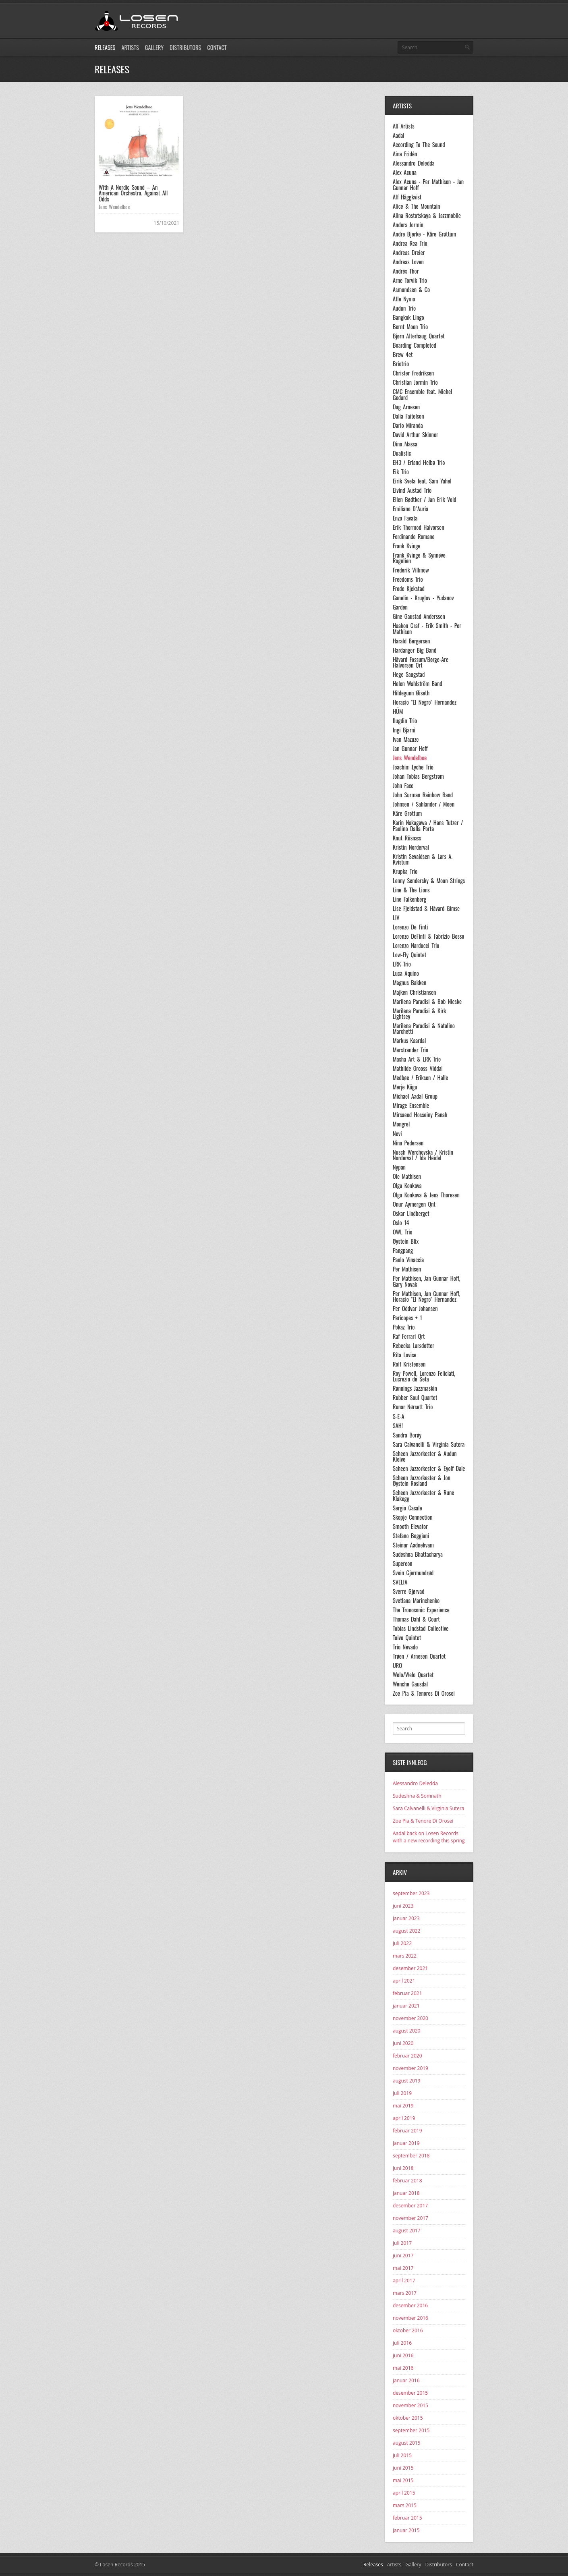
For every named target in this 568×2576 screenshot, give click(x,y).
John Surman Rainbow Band (423, 795)
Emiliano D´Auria (410, 509)
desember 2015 (410, 2392)
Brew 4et (403, 354)
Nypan (399, 1167)
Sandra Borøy (407, 1435)
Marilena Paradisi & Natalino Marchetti (424, 1029)
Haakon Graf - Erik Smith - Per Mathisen (427, 629)
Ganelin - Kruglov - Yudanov (423, 598)
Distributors (185, 47)
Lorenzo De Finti (410, 927)
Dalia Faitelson (408, 416)
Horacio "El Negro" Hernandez (424, 702)
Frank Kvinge (407, 546)
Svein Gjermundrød (413, 1573)
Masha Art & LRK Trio (417, 1059)
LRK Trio (402, 964)
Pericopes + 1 (407, 1318)
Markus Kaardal (409, 1040)
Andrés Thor (406, 271)
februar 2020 (407, 2055)
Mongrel (401, 1124)
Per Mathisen (407, 1269)
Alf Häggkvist (407, 197)
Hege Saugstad (409, 674)
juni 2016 (403, 2355)
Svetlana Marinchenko (416, 1600)
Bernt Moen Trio (410, 327)
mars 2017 (405, 2293)
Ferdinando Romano (414, 536)
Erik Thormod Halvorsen (418, 527)
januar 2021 (406, 2005)
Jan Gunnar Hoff (410, 748)
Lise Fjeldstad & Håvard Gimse (426, 908)
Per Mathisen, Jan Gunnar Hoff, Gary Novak (426, 1281)
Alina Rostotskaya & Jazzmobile (427, 215)
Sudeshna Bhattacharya (418, 1554)
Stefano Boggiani (411, 1536)
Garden (400, 607)
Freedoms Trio (408, 579)
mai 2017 (403, 2268)
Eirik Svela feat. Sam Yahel (422, 481)
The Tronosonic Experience (421, 1610)
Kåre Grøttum (407, 813)
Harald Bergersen (411, 641)
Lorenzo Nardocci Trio (416, 945)
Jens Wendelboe (114, 207)
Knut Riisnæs (407, 838)
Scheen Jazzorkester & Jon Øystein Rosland (421, 1481)
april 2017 (404, 2280)
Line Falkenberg (409, 899)
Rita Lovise (405, 1355)
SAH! (398, 1426)
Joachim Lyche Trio (413, 767)
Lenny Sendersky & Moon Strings (429, 881)
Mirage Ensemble (411, 1105)
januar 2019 (406, 2143)
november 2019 (410, 2068)
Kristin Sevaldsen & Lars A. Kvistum (422, 859)
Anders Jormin (408, 225)
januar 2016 (406, 2380)
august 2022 (406, 1930)
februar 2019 (407, 2130)
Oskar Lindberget (411, 1213)
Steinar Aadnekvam (413, 1545)
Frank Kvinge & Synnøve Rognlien (419, 558)
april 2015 (404, 2492)
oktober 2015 (408, 2417)
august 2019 (406, 2080)
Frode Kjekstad (409, 588)
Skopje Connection (413, 1517)
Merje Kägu (405, 1087)
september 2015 (411, 2430)
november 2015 (410, 2405)
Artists (130, 47)
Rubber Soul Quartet (415, 1397)
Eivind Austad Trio (412, 490)
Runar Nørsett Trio (413, 1407)
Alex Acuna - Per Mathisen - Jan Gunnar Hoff (428, 185)
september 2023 (411, 1893)
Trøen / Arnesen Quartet (419, 1656)
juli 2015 (402, 2455)
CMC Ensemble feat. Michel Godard (422, 394)
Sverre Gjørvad (409, 1591)
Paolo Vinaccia (408, 1260)
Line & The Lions (411, 890)
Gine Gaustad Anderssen (419, 616)
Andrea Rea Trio (410, 243)
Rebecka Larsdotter (413, 1345)
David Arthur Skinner (415, 435)
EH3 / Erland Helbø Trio (419, 462)
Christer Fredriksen (413, 373)
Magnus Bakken (409, 982)
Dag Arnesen (406, 407)
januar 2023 (406, 1918)
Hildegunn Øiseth (411, 693)
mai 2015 (403, 2480)
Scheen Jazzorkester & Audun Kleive (425, 1456)
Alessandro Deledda (414, 163)
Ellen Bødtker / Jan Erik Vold (424, 499)
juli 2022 (402, 1943)
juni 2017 (403, 2255)
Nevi (397, 1134)
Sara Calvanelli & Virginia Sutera (428, 1444)
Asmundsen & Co (411, 289)
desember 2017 (410, 2205)
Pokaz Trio (404, 1327)
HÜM (398, 711)
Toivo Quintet (407, 1638)
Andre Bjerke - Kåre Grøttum (424, 234)
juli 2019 (402, 2093)
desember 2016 (410, 2305)
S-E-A (398, 1416)
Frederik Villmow (411, 570)
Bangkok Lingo (408, 317)
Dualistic (402, 453)
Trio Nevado (405, 1647)
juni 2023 (403, 1905)
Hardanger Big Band (414, 650)
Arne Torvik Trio (410, 280)
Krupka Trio (405, 871)
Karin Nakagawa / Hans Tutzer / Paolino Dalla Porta (428, 826)
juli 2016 (402, 2343)
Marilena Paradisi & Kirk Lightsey (419, 1014)
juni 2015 (403, 2467)
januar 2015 (406, 2530)
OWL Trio (403, 1232)
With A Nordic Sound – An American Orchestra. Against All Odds (133, 193)
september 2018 (411, 2155)
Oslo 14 (401, 1223)
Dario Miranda (408, 425)
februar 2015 (407, 2517)
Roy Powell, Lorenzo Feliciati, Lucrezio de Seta (424, 1376)
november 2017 (410, 2218)
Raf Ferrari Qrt (409, 1336)
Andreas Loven (408, 262)
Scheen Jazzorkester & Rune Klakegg (423, 1496)
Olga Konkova (407, 1185)
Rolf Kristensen (409, 1364)
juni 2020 (403, 2043)
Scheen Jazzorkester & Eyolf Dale (429, 1468)
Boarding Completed (414, 345)
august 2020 (406, 2030)
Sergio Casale (407, 1508)
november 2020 (410, 2018)
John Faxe (403, 785)
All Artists (404, 126)
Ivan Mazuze (406, 739)
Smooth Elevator (410, 1526)
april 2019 (404, 2118)
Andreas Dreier (409, 252)
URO (397, 1665)
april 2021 (404, 1980)
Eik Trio (401, 472)
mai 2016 (403, 2367)
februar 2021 (407, 1993)
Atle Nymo (404, 299)
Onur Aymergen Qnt (414, 1204)
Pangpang (403, 1250)
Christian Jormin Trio (415, 382)
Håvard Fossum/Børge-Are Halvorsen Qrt (420, 662)
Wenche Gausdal (410, 1684)
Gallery (154, 47)
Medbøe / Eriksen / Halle (420, 1078)
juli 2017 (402, 2243)
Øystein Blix (406, 1241)
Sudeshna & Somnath (417, 1795)
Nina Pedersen (408, 1143)
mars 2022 (405, 1955)
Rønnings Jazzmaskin (415, 1388)
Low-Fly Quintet (409, 955)
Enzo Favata (405, 518)
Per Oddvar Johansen (415, 1308)
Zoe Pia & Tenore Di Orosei (423, 1820)
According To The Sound (419, 144)
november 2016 (410, 2318)
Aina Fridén (405, 154)
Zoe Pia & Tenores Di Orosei (424, 1693)
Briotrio (401, 364)
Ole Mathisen (407, 1176)
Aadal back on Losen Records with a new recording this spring (429, 1837)
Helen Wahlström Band (417, 684)
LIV (396, 918)
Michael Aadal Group (415, 1096)
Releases (105, 47)
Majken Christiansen (414, 992)
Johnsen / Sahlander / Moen (423, 804)
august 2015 (406, 2442)
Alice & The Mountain (416, 206)
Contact (216, 47)
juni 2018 (403, 2168)
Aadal (398, 135)
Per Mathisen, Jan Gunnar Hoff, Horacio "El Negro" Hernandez (426, 1297)
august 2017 (406, 2230)
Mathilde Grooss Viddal (418, 1068)
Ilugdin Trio (405, 721)
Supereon (403, 1563)
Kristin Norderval (411, 847)
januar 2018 (406, 2193)
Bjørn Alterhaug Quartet (419, 336)
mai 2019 (403, 2105)
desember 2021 (410, 1968)
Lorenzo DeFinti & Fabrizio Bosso (428, 936)
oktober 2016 (408, 2330)
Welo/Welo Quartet (413, 1675)
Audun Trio (404, 308)
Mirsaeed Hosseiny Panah (420, 1115)
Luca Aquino (406, 973)
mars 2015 (405, 2505)
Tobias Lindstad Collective (420, 1628)
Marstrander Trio (410, 1050)
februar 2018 (407, 2180)
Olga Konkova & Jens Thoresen (426, 1195)
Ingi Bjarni (404, 730)
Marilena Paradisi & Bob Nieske (427, 1001)
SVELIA (400, 1582)
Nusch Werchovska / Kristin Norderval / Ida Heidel (423, 1155)
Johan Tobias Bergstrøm (418, 776)
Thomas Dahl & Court (416, 1619)
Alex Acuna (405, 172)
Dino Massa (405, 444)
